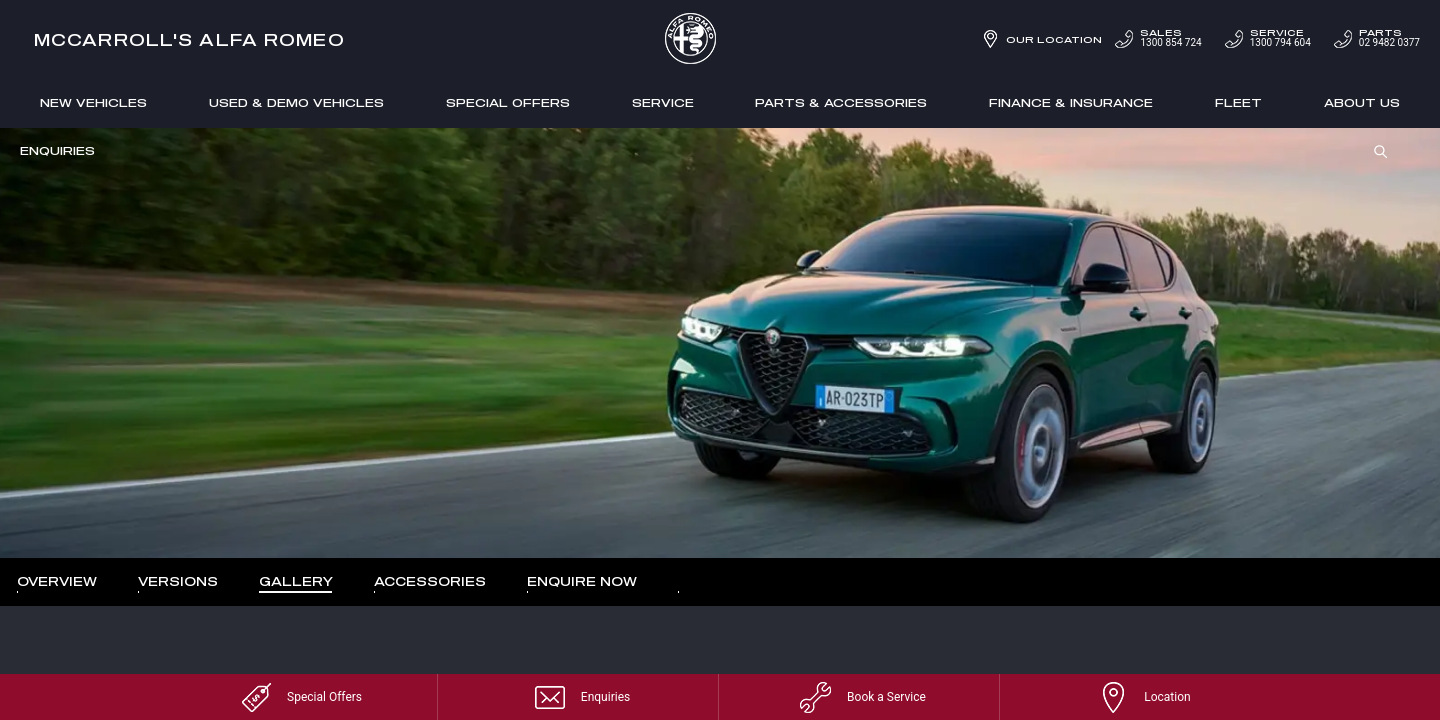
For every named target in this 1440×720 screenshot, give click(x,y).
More (691, 582)
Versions (178, 581)
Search (1373, 152)
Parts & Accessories (841, 102)
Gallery (296, 581)
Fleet (1238, 102)
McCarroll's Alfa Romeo (189, 39)
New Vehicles (93, 102)
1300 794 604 (1266, 38)
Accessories (430, 581)
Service (663, 102)
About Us (1362, 102)
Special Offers (508, 102)
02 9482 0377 (1375, 38)
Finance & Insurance (1071, 102)
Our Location (1054, 39)
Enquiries (57, 150)
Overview (57, 581)
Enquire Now (582, 581)
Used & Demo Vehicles (296, 102)
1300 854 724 (1156, 38)
